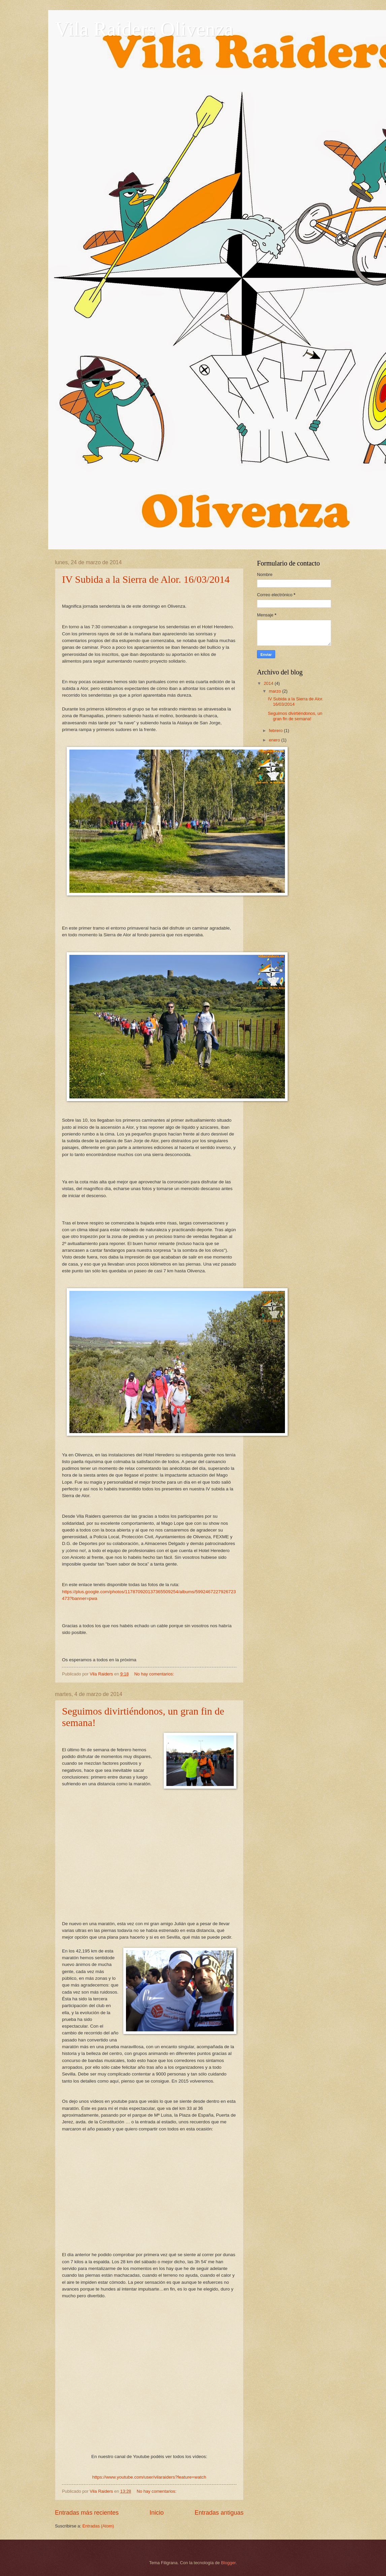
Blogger (228, 2562)
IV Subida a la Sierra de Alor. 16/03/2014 (146, 579)
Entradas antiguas (219, 2512)
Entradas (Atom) (98, 2525)
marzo (275, 691)
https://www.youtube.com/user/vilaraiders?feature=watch (149, 2477)
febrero (276, 730)
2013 (269, 751)
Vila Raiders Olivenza (144, 29)
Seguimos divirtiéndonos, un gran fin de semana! (295, 716)
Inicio (157, 2512)
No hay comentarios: (154, 1673)
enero (275, 740)
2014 (269, 683)
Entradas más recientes (87, 2512)
